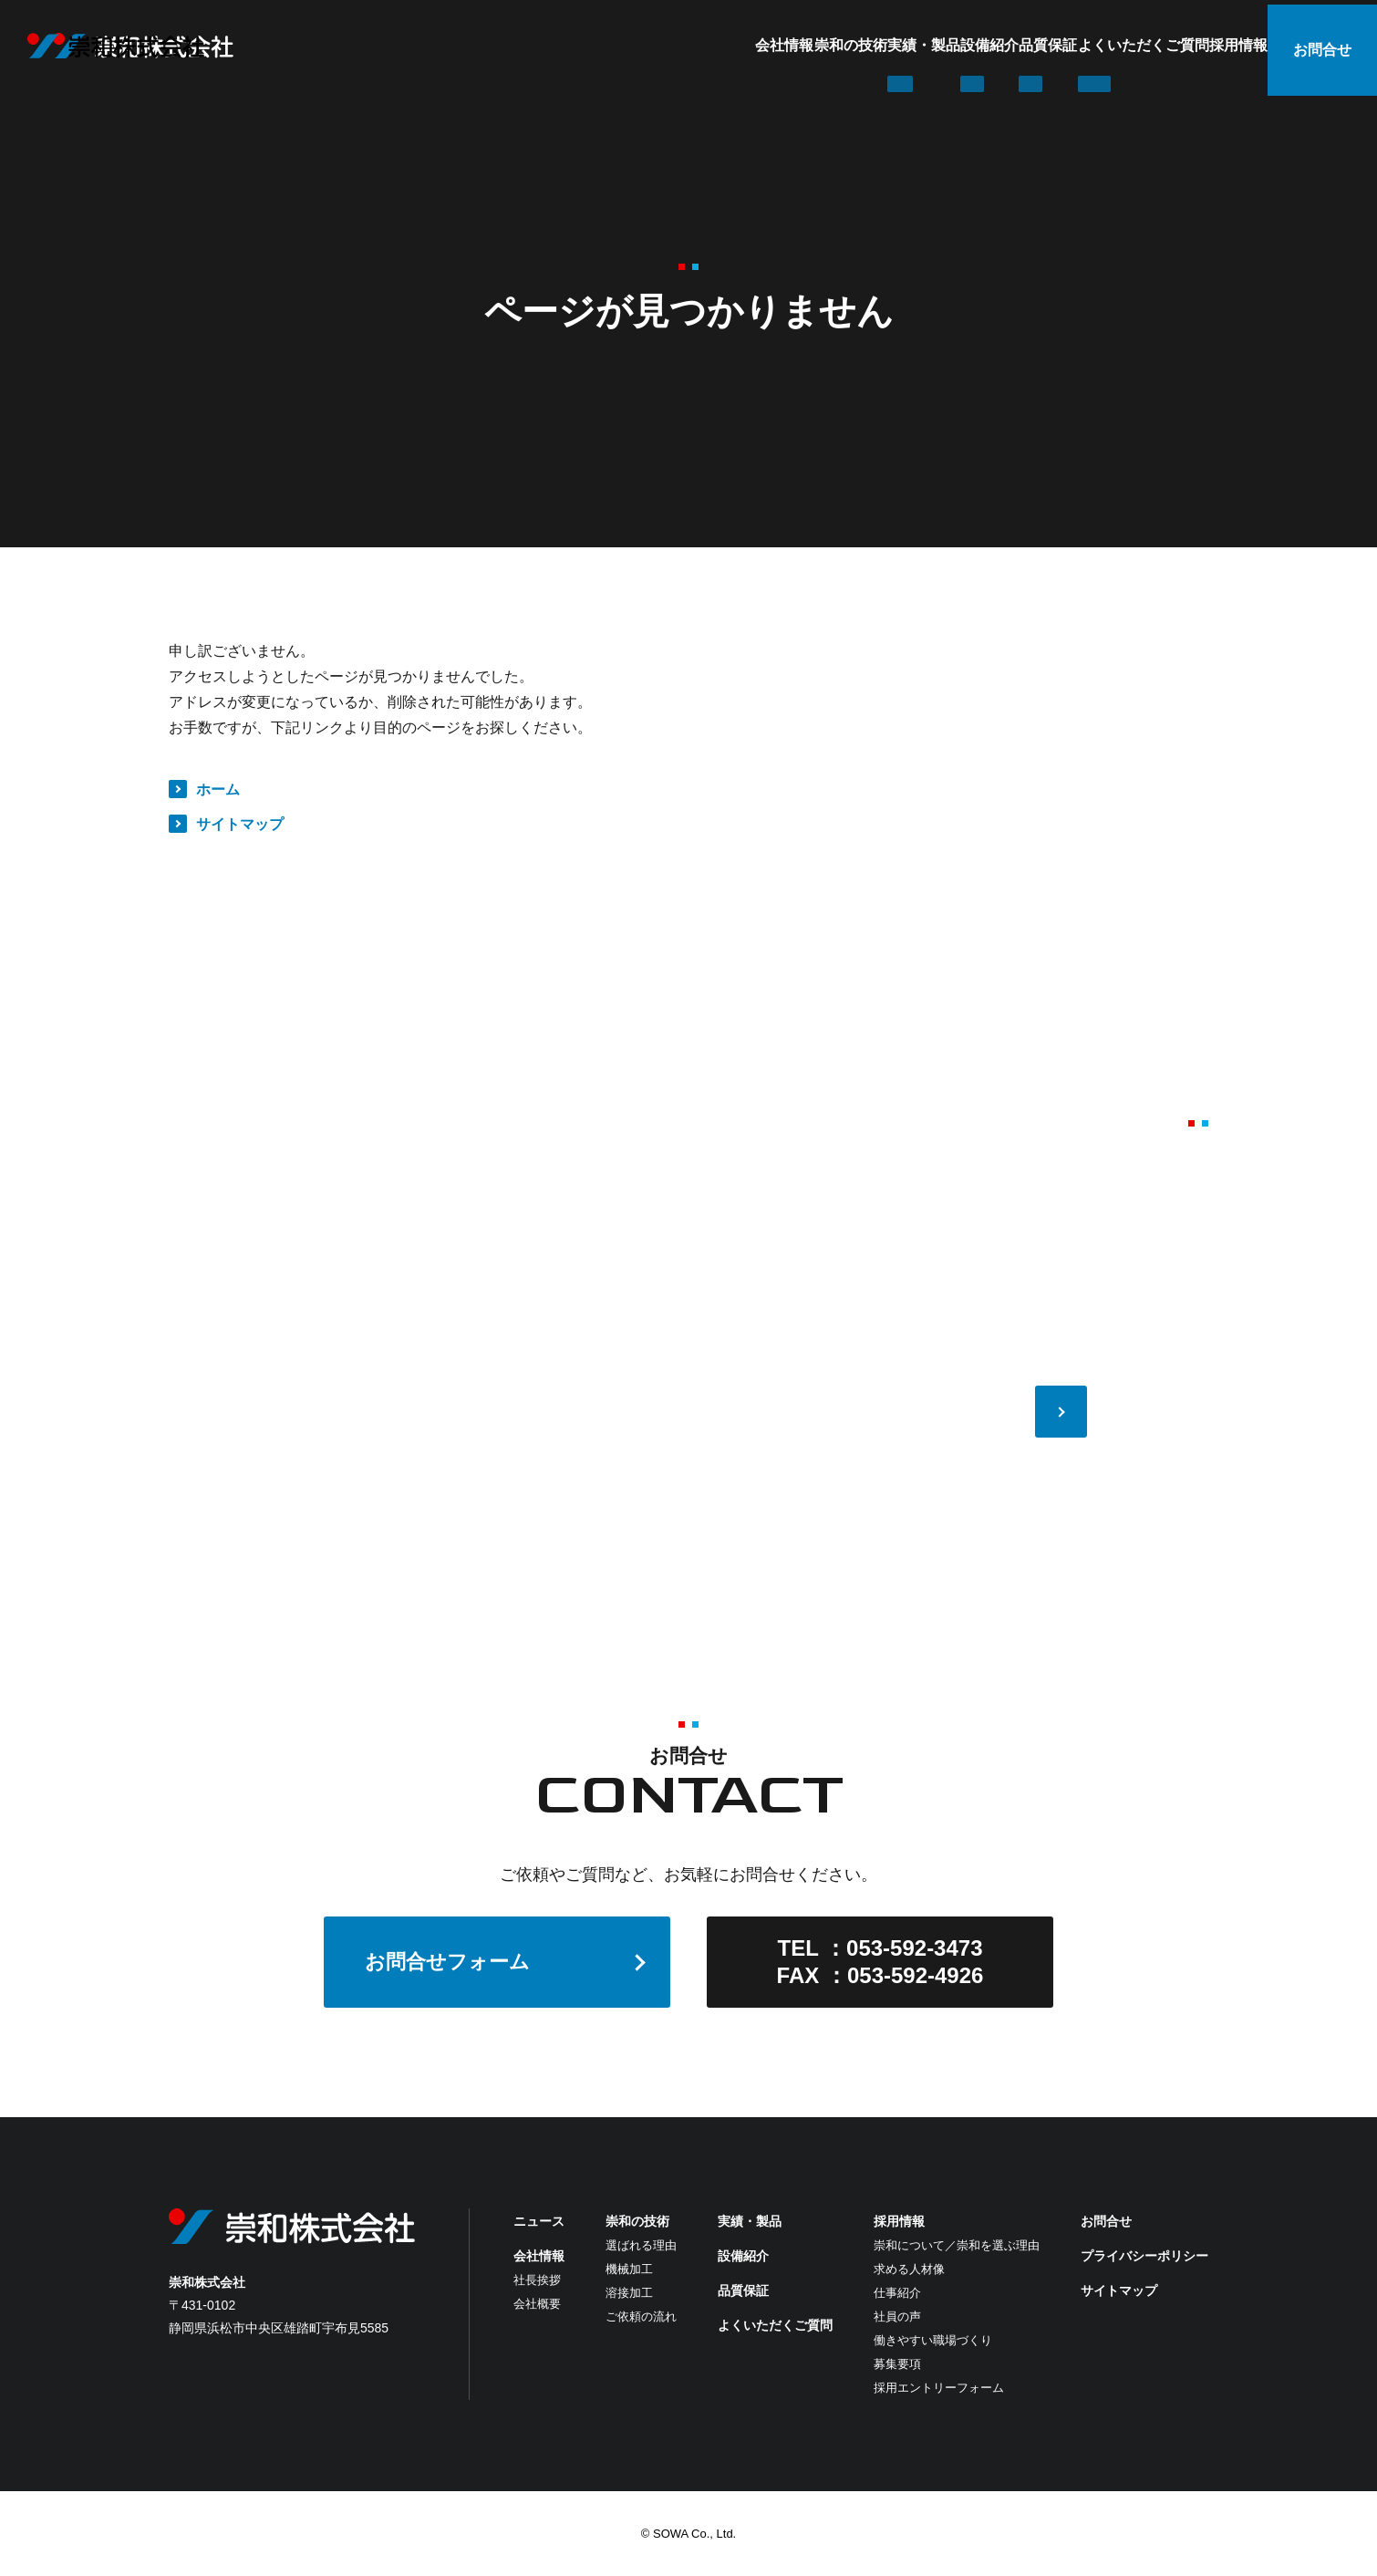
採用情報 (1202, 45)
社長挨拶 (537, 2280)
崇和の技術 (632, 45)
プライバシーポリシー (1144, 2256)
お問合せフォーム (447, 1961)
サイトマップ (240, 824)
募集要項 (897, 2364)
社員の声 (897, 2316)
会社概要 (537, 2304)
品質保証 (939, 45)
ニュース (538, 2221)
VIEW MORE (1155, 1411)
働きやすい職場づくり (933, 2340)
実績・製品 (742, 45)
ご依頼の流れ (641, 2316)
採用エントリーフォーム (939, 2387)
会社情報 (531, 45)
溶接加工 (629, 2293)
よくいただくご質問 (1070, 45)
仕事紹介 (897, 2293)
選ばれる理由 (641, 2245)
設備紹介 (844, 45)
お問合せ (1322, 45)
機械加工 (629, 2269)
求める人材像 (909, 2269)
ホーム (218, 789)
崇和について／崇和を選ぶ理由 (957, 2245)
